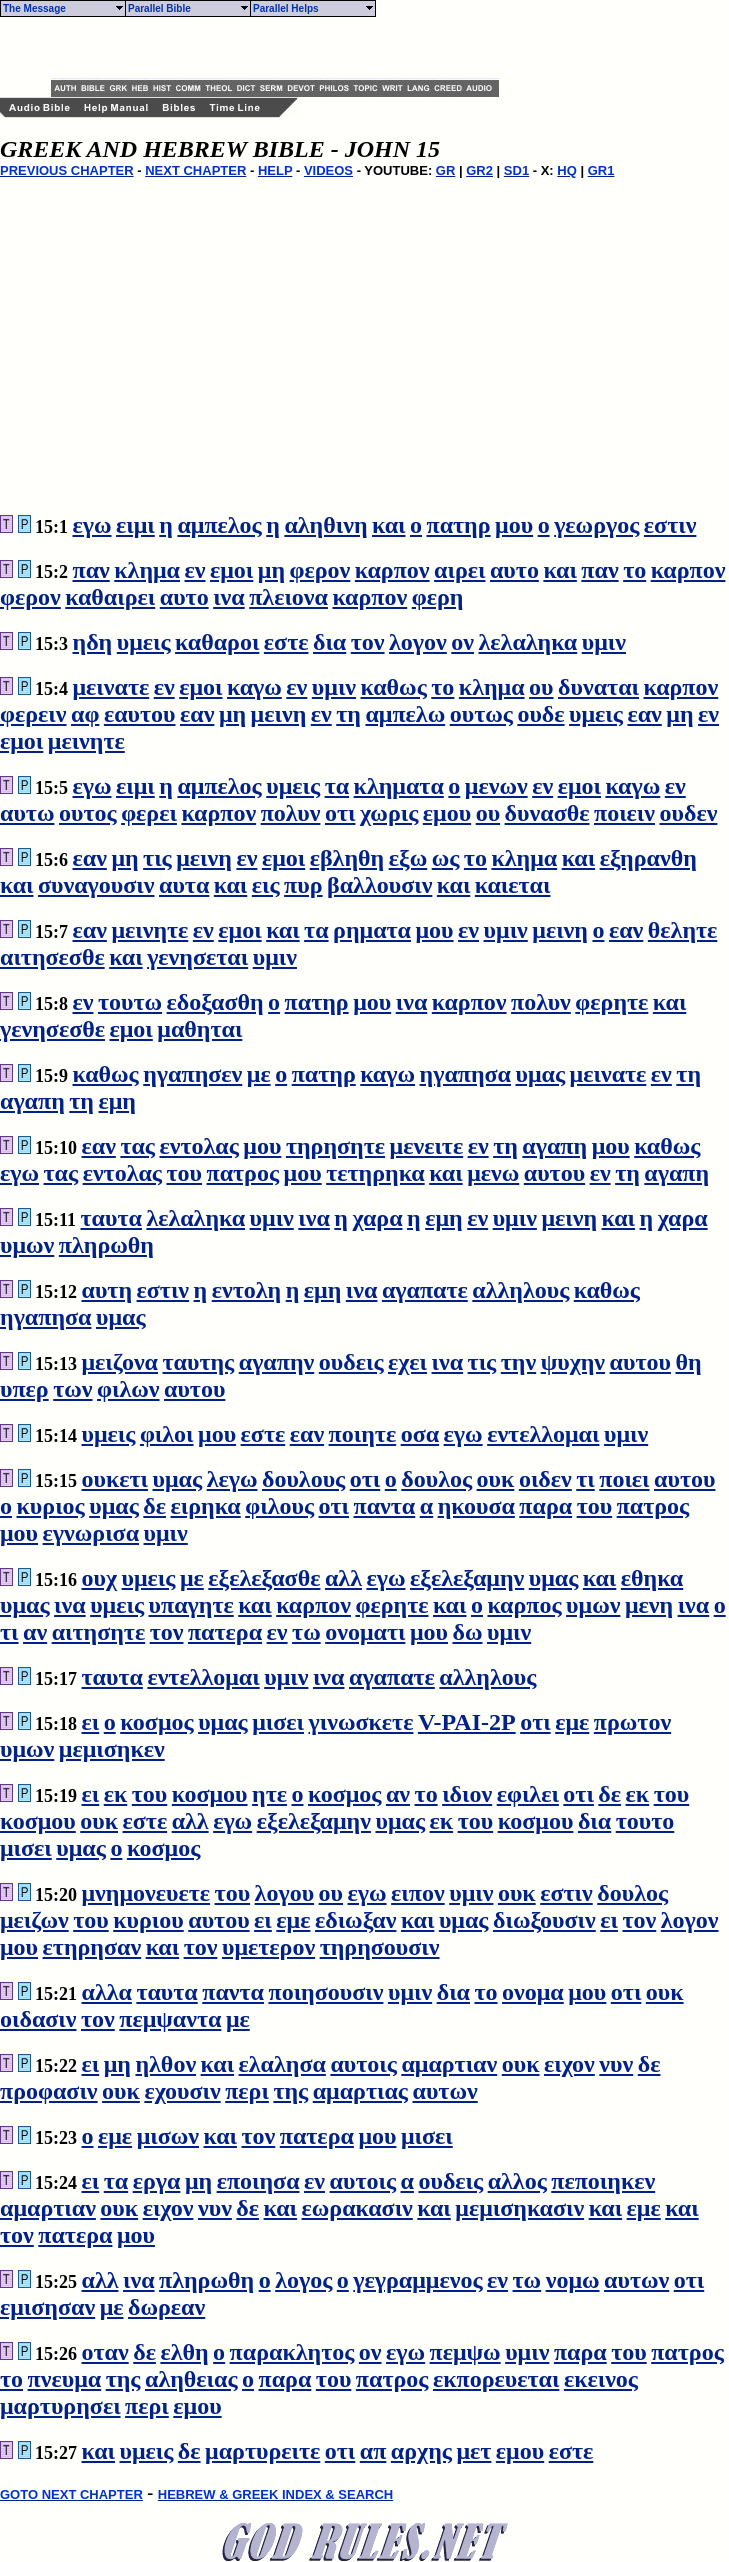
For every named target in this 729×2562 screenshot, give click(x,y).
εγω (92, 525)
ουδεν (689, 813)
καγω (254, 687)
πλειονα (288, 597)
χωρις (389, 813)
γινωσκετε (361, 1722)
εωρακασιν (357, 2208)
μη (271, 570)
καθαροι (217, 642)
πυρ (303, 885)
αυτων (444, 2091)
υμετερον (268, 1947)
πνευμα (65, 2379)
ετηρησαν (92, 1947)
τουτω (130, 1002)
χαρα (378, 1218)
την (518, 1362)
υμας (541, 1074)
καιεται (513, 885)
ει (91, 1722)
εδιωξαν (355, 1920)
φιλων (128, 1389)
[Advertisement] (285, 48)
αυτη (107, 1290)
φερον (320, 570)
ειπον (418, 1893)
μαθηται (199, 1029)
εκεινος (601, 2379)
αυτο (514, 570)
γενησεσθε (52, 1029)
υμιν (604, 642)
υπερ (24, 1389)
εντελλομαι (543, 1434)
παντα (385, 1506)
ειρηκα (206, 1506)
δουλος (436, 1479)
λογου (284, 1893)
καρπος (524, 1605)
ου (541, 687)
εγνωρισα (91, 1533)
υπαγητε (191, 1605)
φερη (438, 597)
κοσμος (156, 1722)
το (634, 570)
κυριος (51, 1506)
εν (195, 570)
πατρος (243, 1173)
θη (688, 1362)
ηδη (93, 642)
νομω (573, 2280)
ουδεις (351, 1362)
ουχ (100, 1578)
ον (462, 642)
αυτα (184, 885)
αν (35, 1632)
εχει (407, 1362)
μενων (496, 786)
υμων (27, 1245)
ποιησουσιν (325, 1992)
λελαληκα (528, 642)
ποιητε (363, 1434)
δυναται (598, 687)
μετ (473, 2451)
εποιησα (258, 2181)
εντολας (198, 1146)
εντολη (246, 1290)
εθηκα (652, 1578)
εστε (286, 642)
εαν (197, 714)
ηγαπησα (465, 1074)
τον (368, 642)
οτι (340, 813)
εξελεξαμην (467, 1578)
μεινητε (86, 741)
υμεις (144, 642)
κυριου (148, 1920)
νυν (616, 2064)
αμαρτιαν (449, 2064)
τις (157, 858)
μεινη (279, 714)
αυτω (27, 813)
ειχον (569, 2064)
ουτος (88, 813)
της (290, 2091)
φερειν (33, 714)
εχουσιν (182, 2091)
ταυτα (111, 1218)
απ (373, 2451)
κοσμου (210, 1794)
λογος (303, 2280)
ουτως (481, 714)
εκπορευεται (496, 2379)
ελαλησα (282, 2064)
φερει (149, 813)
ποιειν (624, 813)
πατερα (225, 1632)
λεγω (232, 1479)
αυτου (554, 1173)
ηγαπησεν (192, 1074)
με (259, 1074)
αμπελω (405, 714)
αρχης (421, 2451)
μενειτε (427, 1146)
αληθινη (325, 525)
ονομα (533, 1992)
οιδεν (545, 1479)
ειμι (135, 525)
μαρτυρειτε (262, 2451)
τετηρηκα (375, 1173)
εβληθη (347, 858)
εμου (447, 813)
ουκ (496, 1479)
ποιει (624, 1479)
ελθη (184, 2352)
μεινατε (111, 687)
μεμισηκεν (112, 1749)
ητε (269, 1794)
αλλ (343, 1578)
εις (266, 885)
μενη (649, 1605)
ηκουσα (476, 1506)
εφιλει (528, 1794)
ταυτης (199, 1362)
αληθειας (191, 2379)
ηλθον (165, 2064)
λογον (418, 642)
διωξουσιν (544, 1920)
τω (306, 1632)
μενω (493, 1173)
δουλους (303, 1479)
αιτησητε (99, 1632)
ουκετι (115, 1479)
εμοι (231, 570)
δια (329, 642)
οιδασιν (38, 2019)
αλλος (517, 2181)
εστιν (670, 525)
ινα (229, 597)
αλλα (107, 1992)
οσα (420, 1434)
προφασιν (49, 2091)
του (184, 1173)
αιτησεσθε (52, 957)
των (72, 1389)
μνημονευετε (146, 1893)
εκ (116, 1794)
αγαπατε (425, 1290)
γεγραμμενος (417, 2280)
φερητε (611, 1002)
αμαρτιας (360, 2091)
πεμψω (465, 2352)
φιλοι (167, 1434)
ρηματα (372, 930)
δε (154, 1506)
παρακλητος (292, 2352)
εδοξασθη (215, 1002)
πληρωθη (106, 1245)
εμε (572, 1722)
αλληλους (520, 1290)
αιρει (459, 570)
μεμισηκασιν (519, 2208)
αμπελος (219, 525)
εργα (157, 2181)
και (388, 525)
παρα (545, 1506)
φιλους (279, 1506)
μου (514, 525)
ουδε (540, 714)
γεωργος (596, 525)
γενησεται (197, 957)
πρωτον (632, 1722)
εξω (408, 858)
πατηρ (459, 525)
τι (585, 1479)
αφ (85, 714)
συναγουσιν (96, 885)
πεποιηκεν (603, 2181)
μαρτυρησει (60, 2406)
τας (137, 1146)
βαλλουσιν (379, 885)
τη (348, 714)
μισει (278, 1722)
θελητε (683, 930)
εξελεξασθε (264, 1578)
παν (91, 570)
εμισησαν (47, 2307)
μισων (168, 2136)
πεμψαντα (170, 2019)
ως (446, 858)
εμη (118, 1101)
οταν (105, 2352)
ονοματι (365, 1632)
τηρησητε (335, 1146)
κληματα (399, 786)
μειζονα (120, 1362)
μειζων (34, 1920)
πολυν (291, 813)
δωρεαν (166, 2307)
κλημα (147, 570)
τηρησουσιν (380, 1947)
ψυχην (573, 1362)
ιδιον (467, 1794)
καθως (394, 687)
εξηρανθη (648, 858)
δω (467, 1632)
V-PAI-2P (467, 1722)
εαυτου (140, 714)
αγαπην (277, 1362)
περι (247, 2091)
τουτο (645, 1821)
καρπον (392, 570)
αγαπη (32, 1101)
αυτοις (363, 2064)
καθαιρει (110, 597)
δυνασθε (547, 813)
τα (337, 786)
